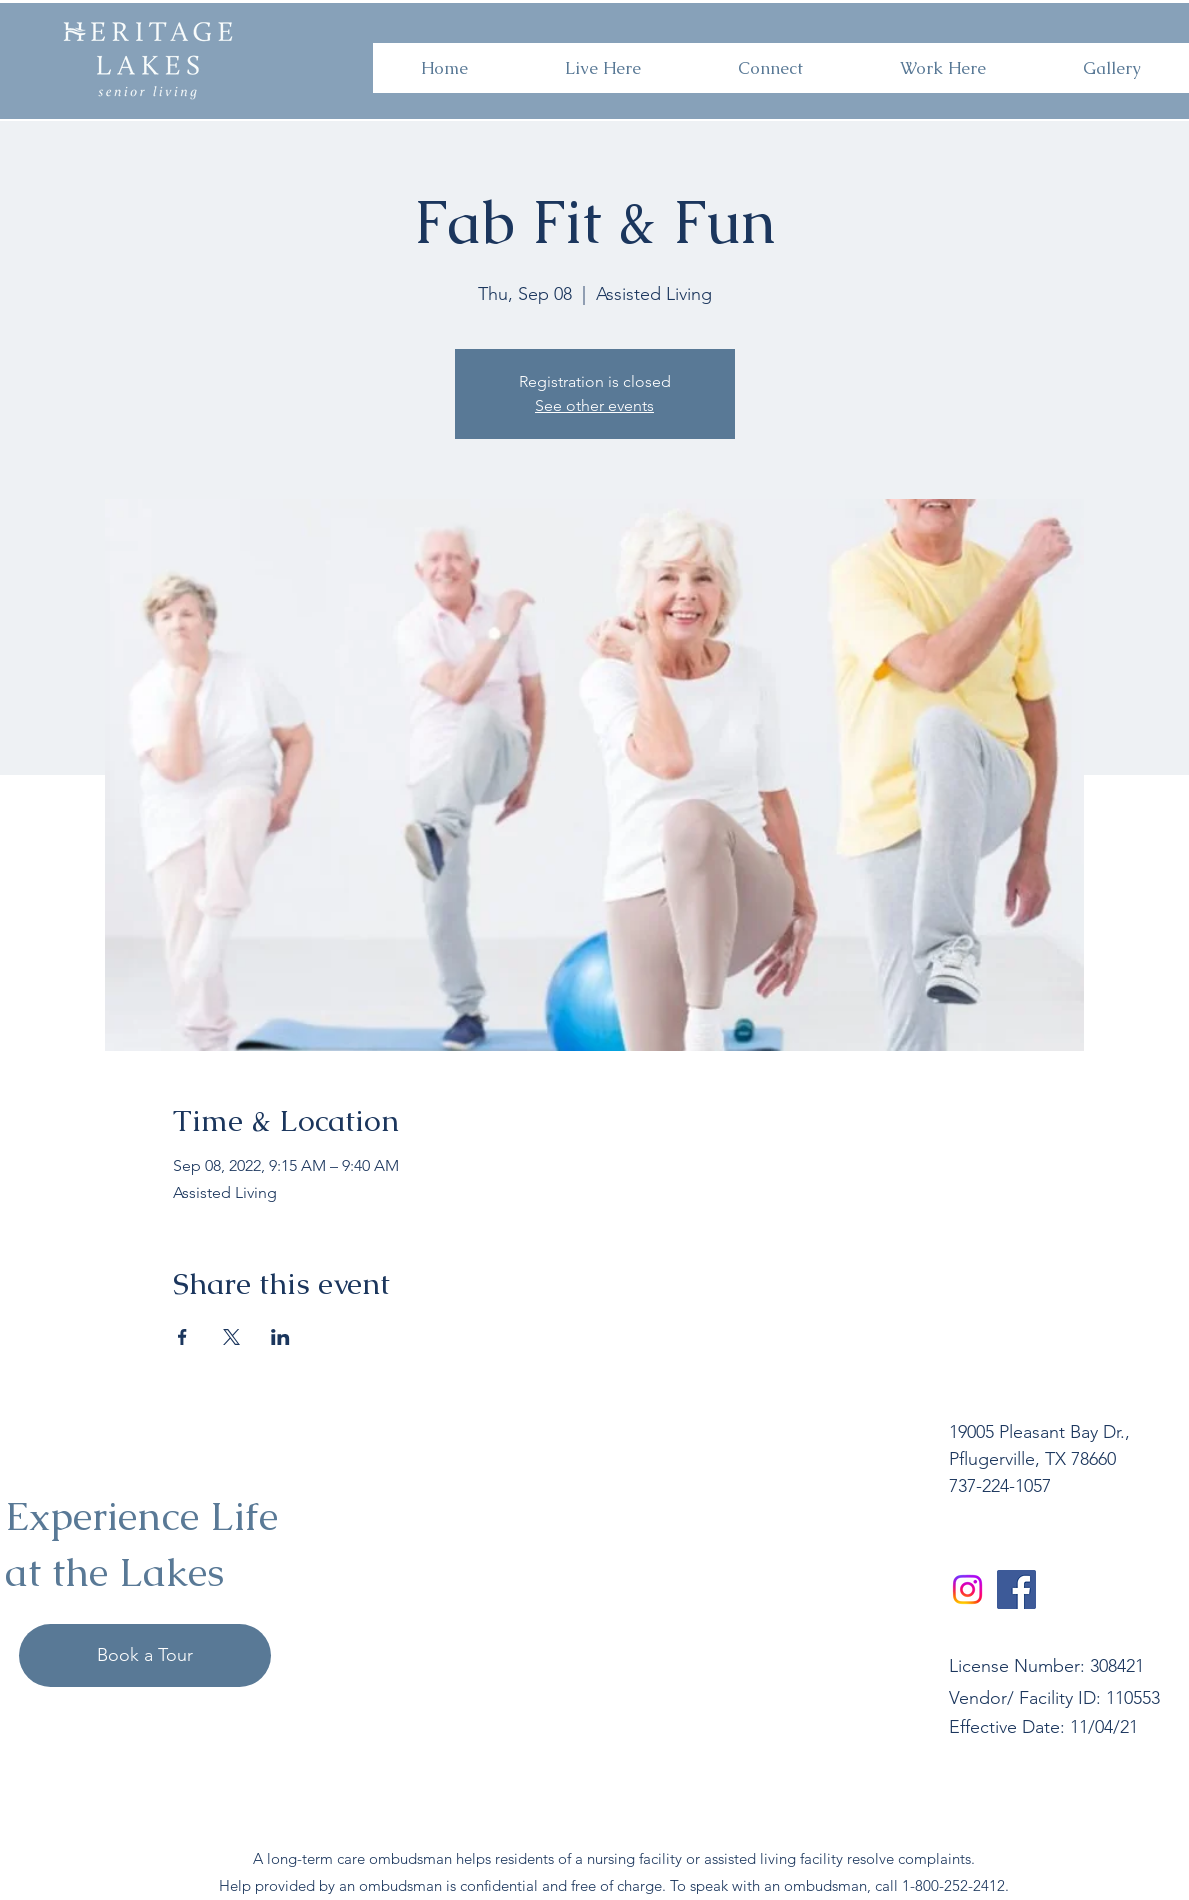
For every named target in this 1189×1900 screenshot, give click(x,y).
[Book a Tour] (145, 1655)
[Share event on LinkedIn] (280, 1337)
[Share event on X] (231, 1337)
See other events (594, 405)
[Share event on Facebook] (182, 1337)
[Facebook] (1016, 1589)
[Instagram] (967, 1589)
